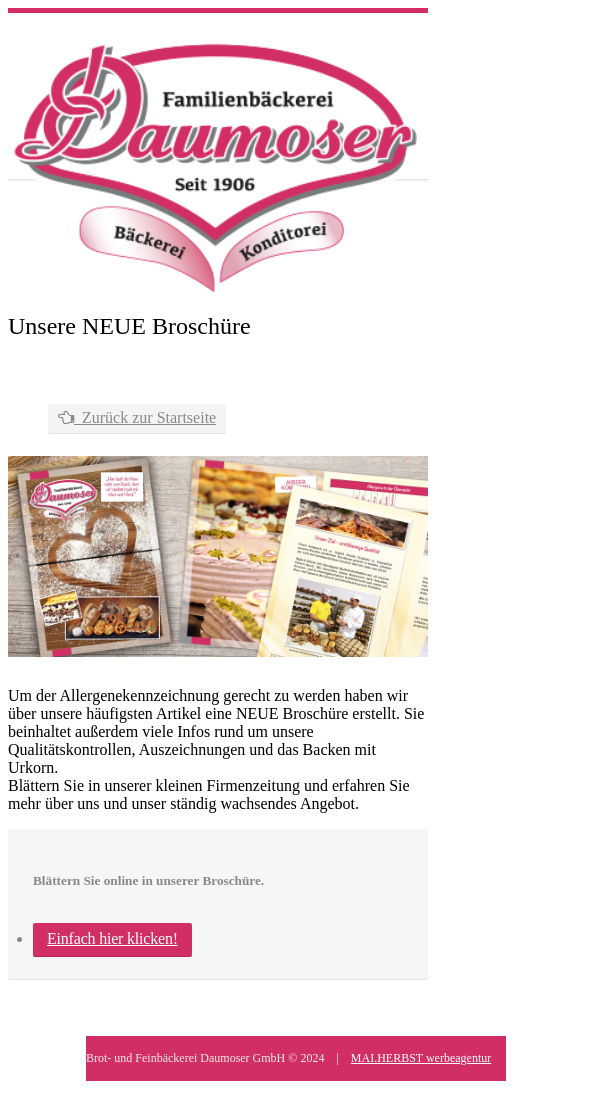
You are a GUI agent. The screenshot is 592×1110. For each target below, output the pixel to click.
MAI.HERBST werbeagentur (421, 1058)
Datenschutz (228, 1090)
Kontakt (298, 1090)
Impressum (152, 1090)
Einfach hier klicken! (112, 938)
